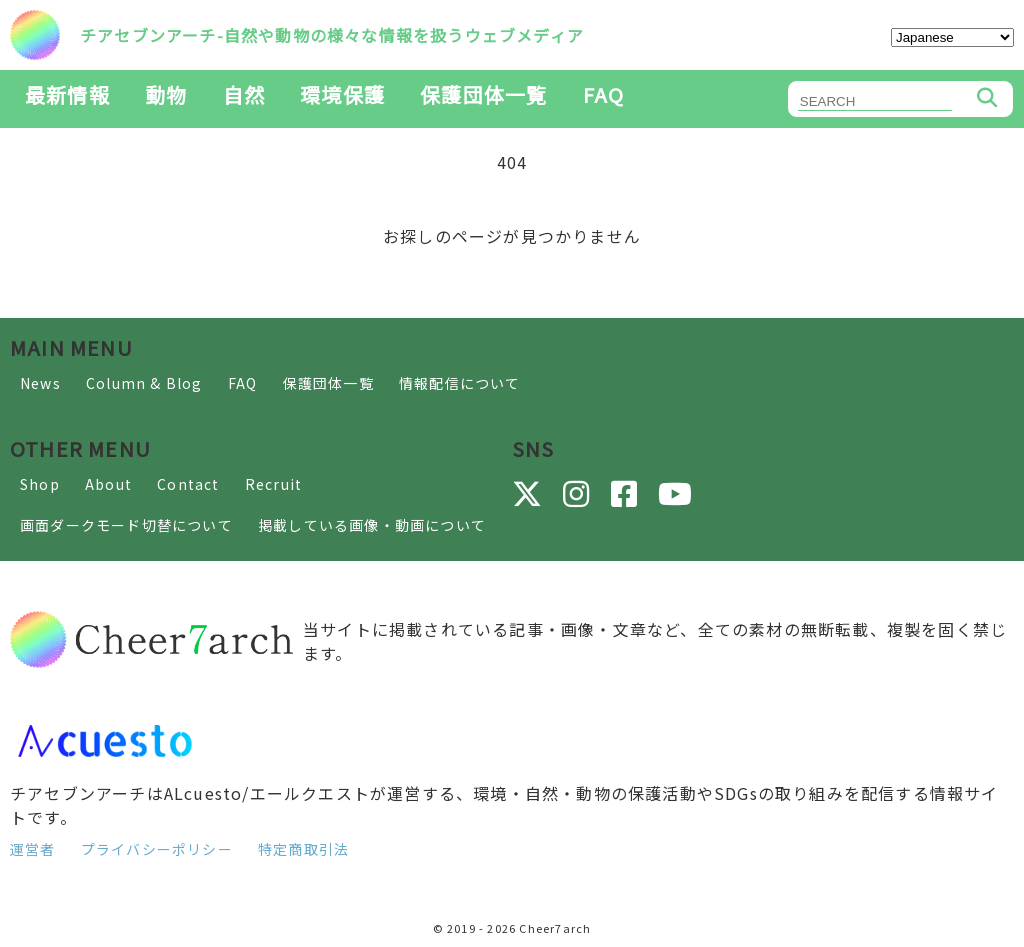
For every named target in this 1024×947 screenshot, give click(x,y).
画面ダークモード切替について (126, 525)
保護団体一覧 (483, 94)
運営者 (33, 849)
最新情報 (67, 94)
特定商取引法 (303, 849)
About (108, 484)
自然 (244, 94)
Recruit (273, 484)
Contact (188, 484)
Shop (40, 484)
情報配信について (460, 383)
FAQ (604, 94)
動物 (166, 94)
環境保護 (342, 94)
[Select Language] (952, 37)
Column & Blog (144, 383)
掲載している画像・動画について (372, 525)
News (40, 383)
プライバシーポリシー (157, 849)
